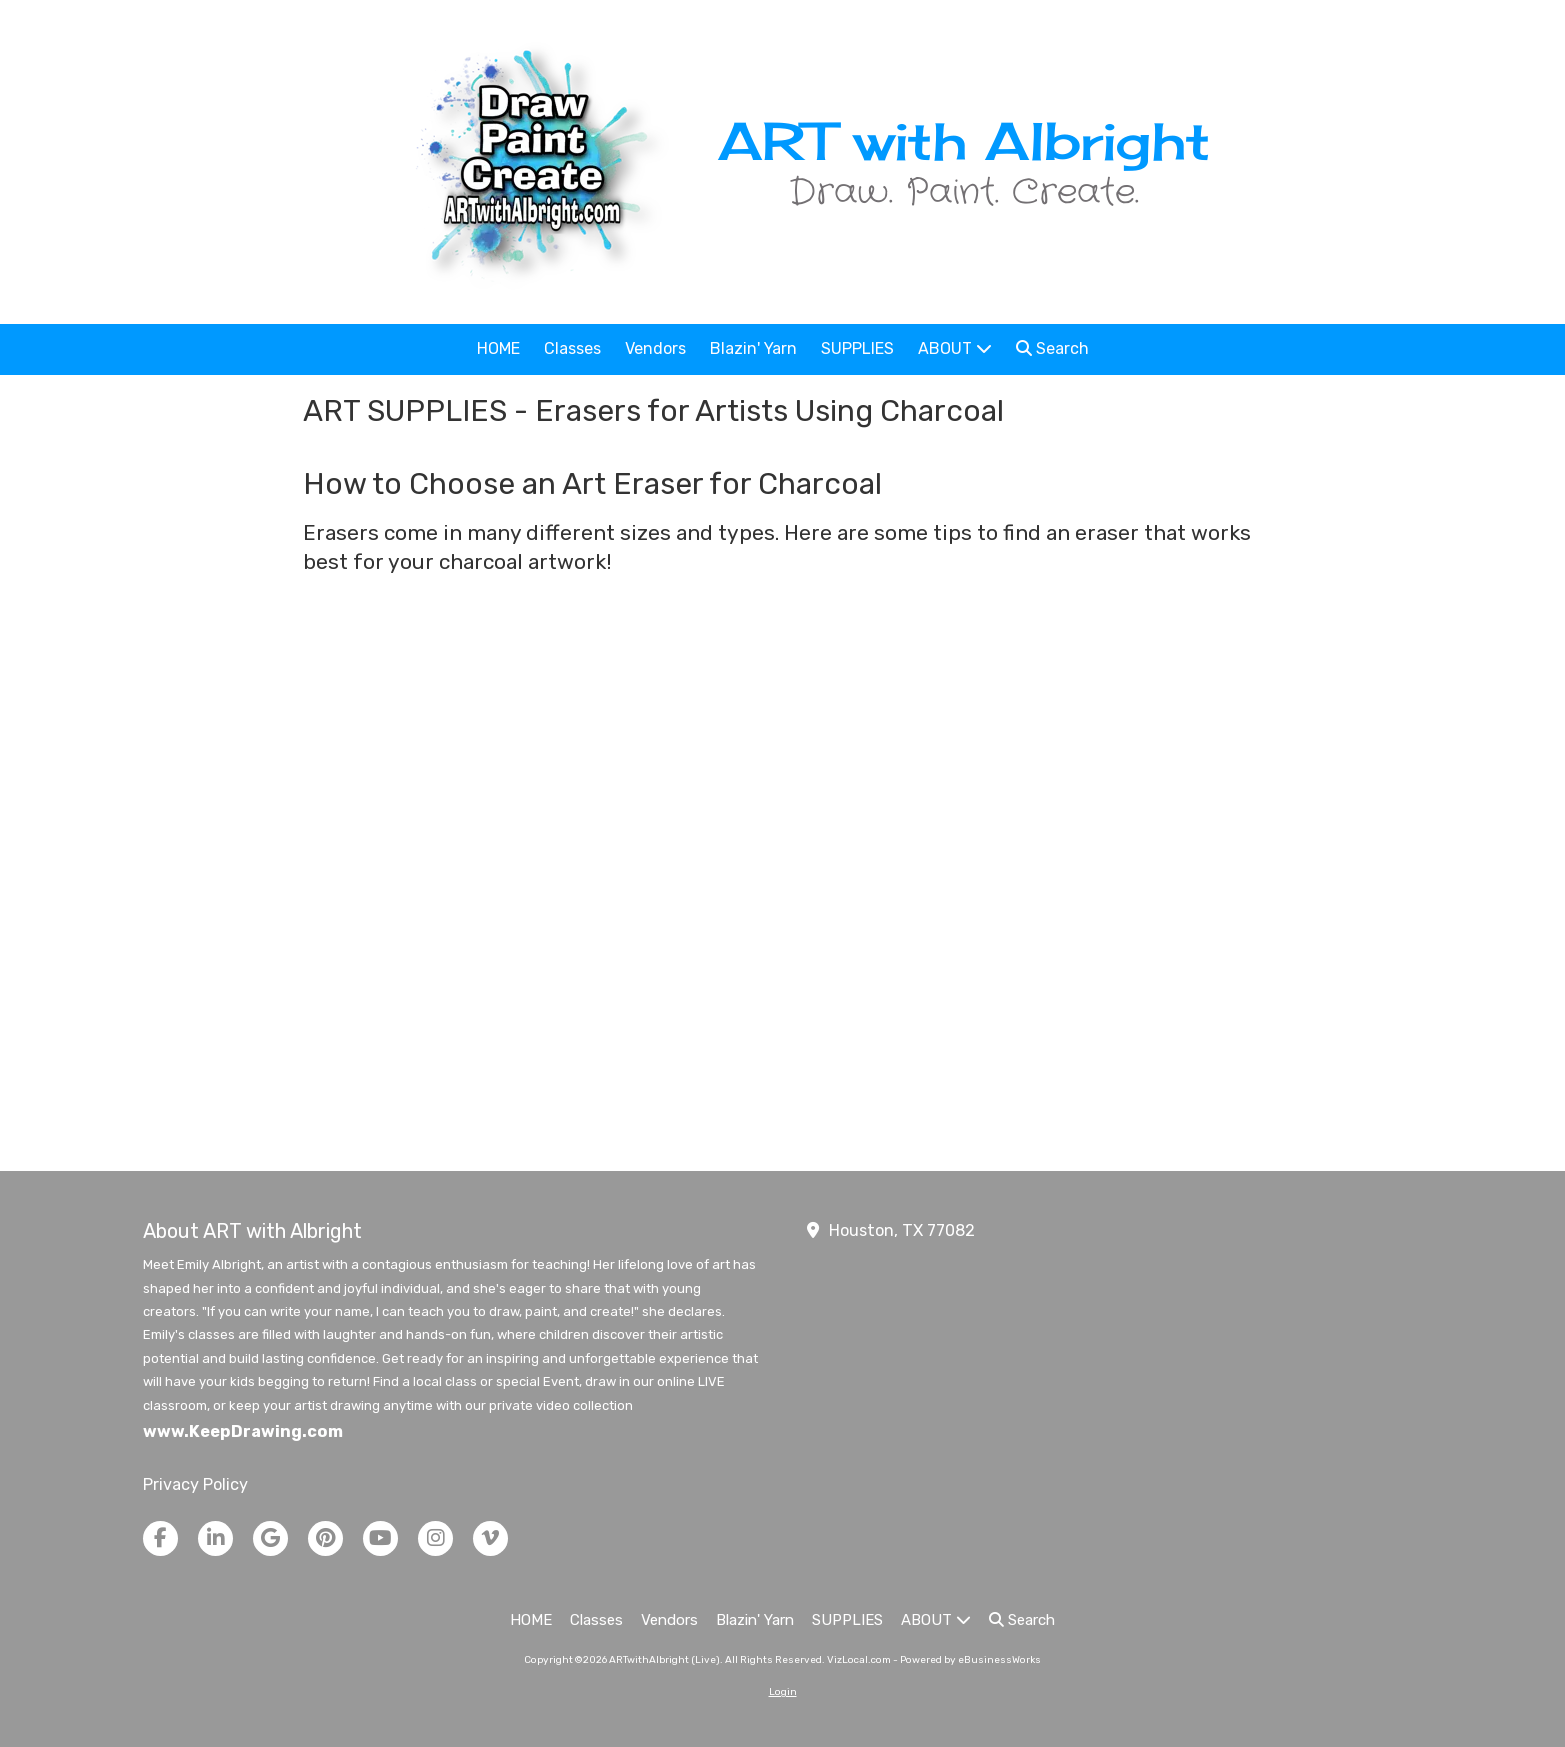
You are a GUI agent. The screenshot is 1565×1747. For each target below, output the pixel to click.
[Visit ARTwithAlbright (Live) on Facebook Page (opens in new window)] (160, 1538)
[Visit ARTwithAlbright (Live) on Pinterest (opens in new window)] (325, 1538)
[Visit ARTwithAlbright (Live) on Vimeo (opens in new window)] (490, 1538)
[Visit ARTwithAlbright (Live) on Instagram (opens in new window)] (435, 1538)
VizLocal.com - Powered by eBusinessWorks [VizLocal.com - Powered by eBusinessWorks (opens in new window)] (934, 1660)
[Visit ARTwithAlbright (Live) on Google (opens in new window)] (270, 1538)
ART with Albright (964, 140)
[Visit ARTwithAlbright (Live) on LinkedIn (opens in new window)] (215, 1538)
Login (783, 1692)
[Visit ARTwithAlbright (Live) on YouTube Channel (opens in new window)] (380, 1538)
